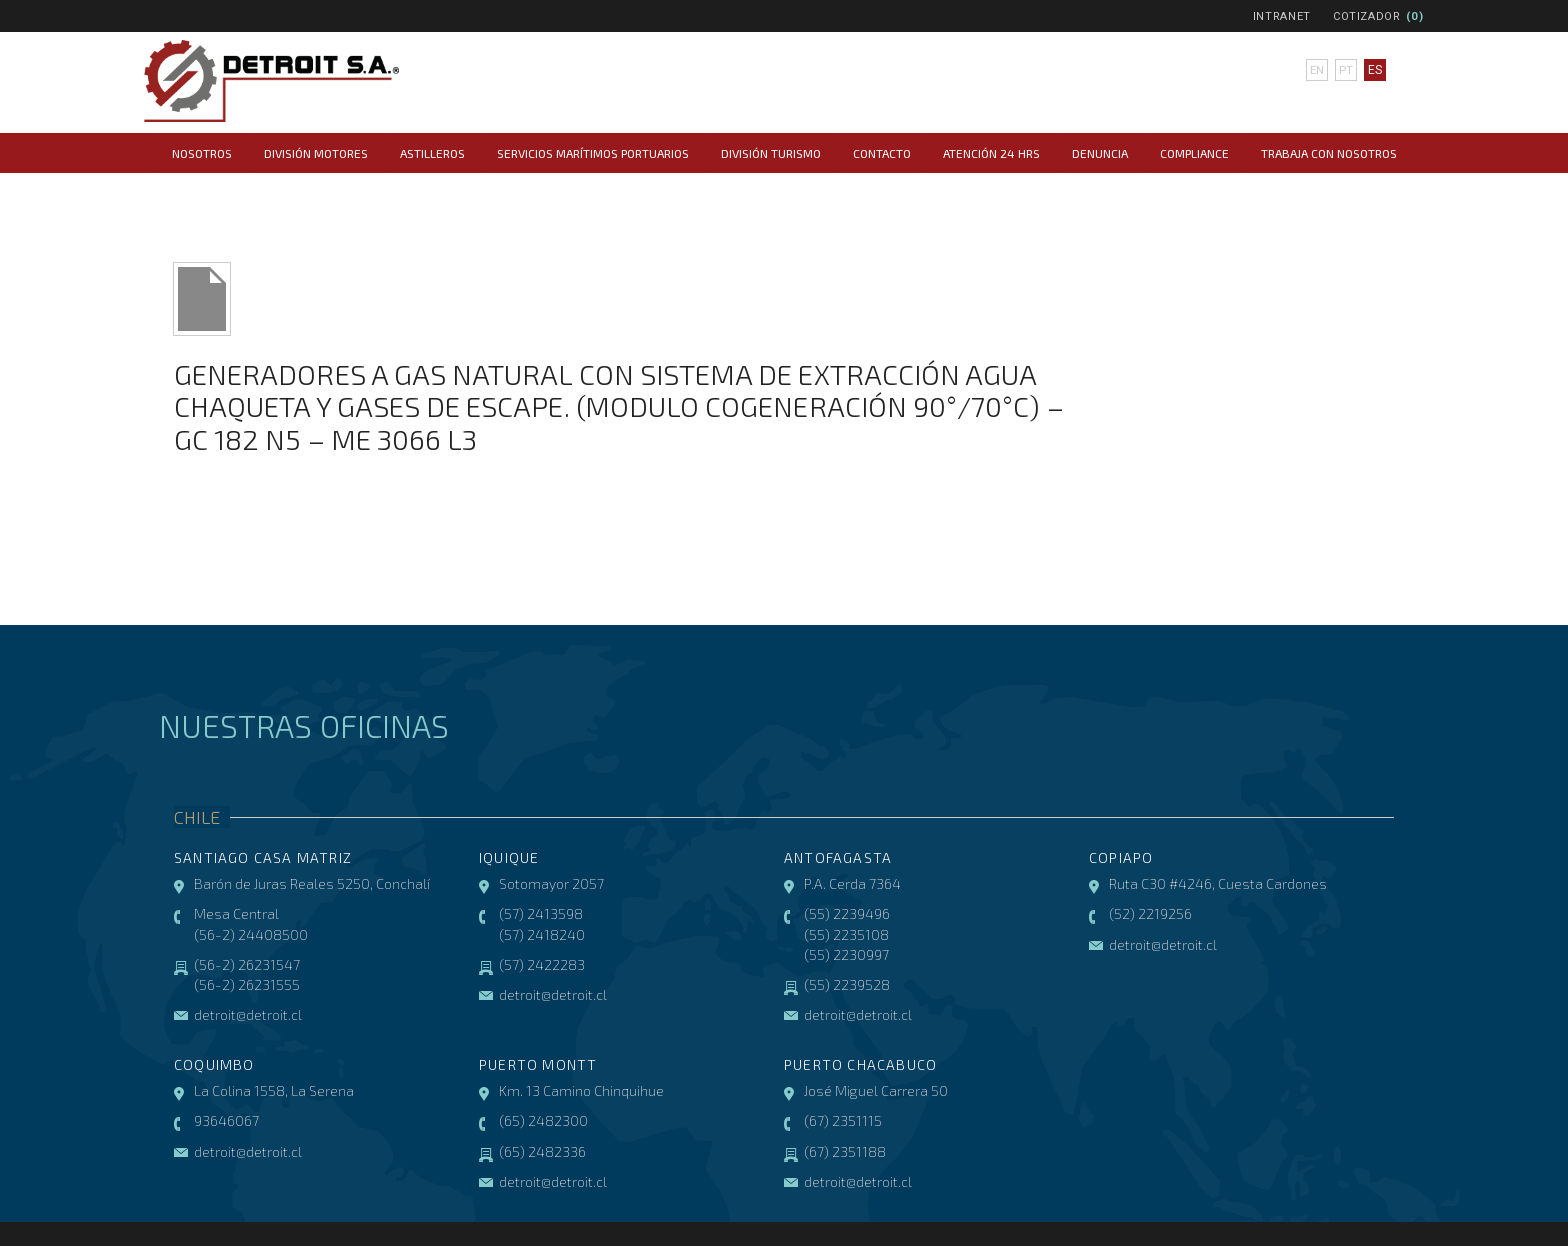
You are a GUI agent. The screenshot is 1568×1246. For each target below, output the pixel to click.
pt (1345, 70)
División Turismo (771, 153)
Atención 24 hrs (991, 153)
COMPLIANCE (1194, 153)
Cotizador (1367, 16)
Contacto (882, 153)
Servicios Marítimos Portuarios (593, 153)
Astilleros (432, 153)
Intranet (1282, 16)
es (1374, 70)
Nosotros (202, 153)
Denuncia (1100, 153)
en (1316, 70)
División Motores (316, 153)
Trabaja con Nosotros (1329, 153)
